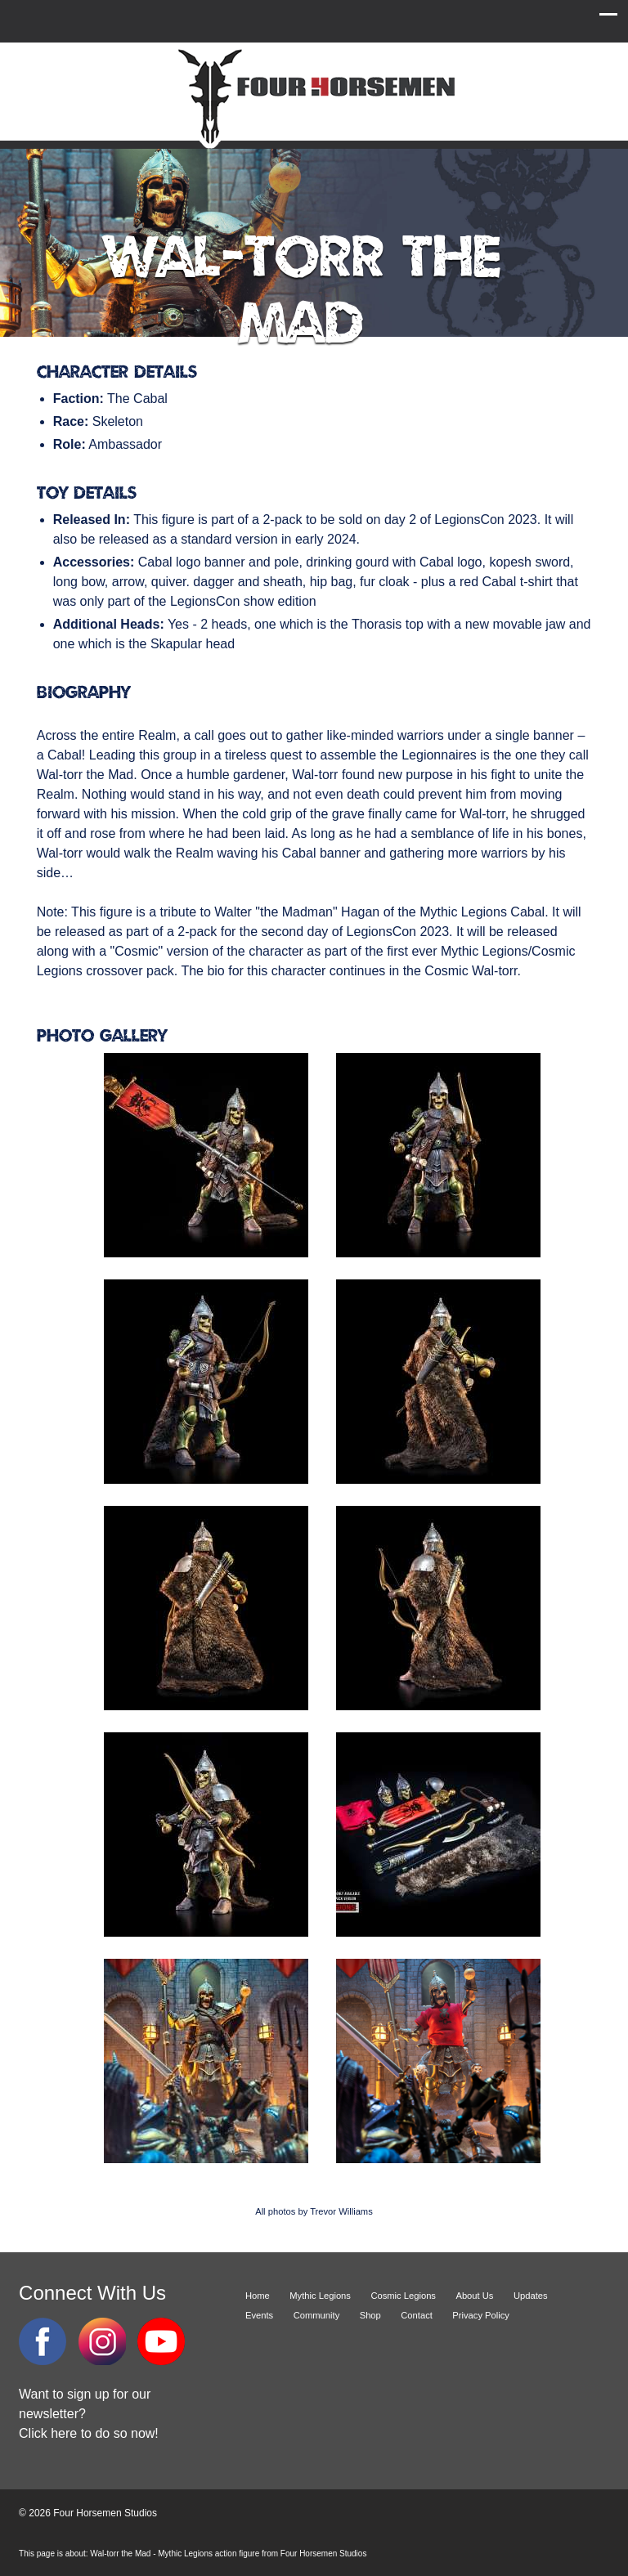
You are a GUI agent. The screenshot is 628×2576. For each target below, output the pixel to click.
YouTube (161, 2341)
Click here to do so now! (89, 2433)
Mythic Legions (320, 2295)
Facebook (42, 2341)
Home (257, 2295)
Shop (370, 2315)
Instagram (102, 2341)
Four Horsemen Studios (314, 97)
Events (259, 2315)
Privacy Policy (480, 2315)
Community (317, 2315)
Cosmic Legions (403, 2295)
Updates (531, 2295)
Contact (417, 2315)
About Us (474, 2295)
